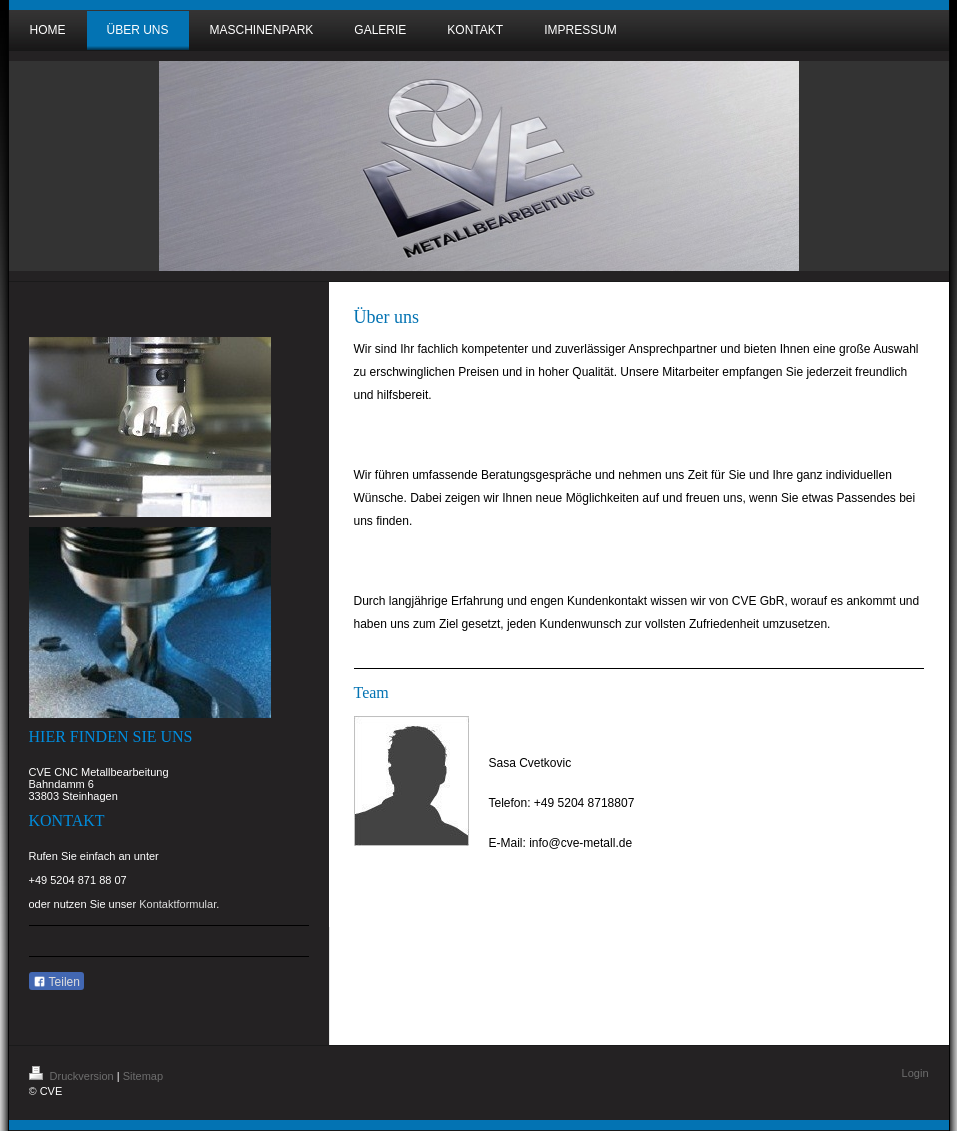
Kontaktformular (177, 904)
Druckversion (73, 1076)
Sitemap (143, 1076)
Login (915, 1073)
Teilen (56, 982)
